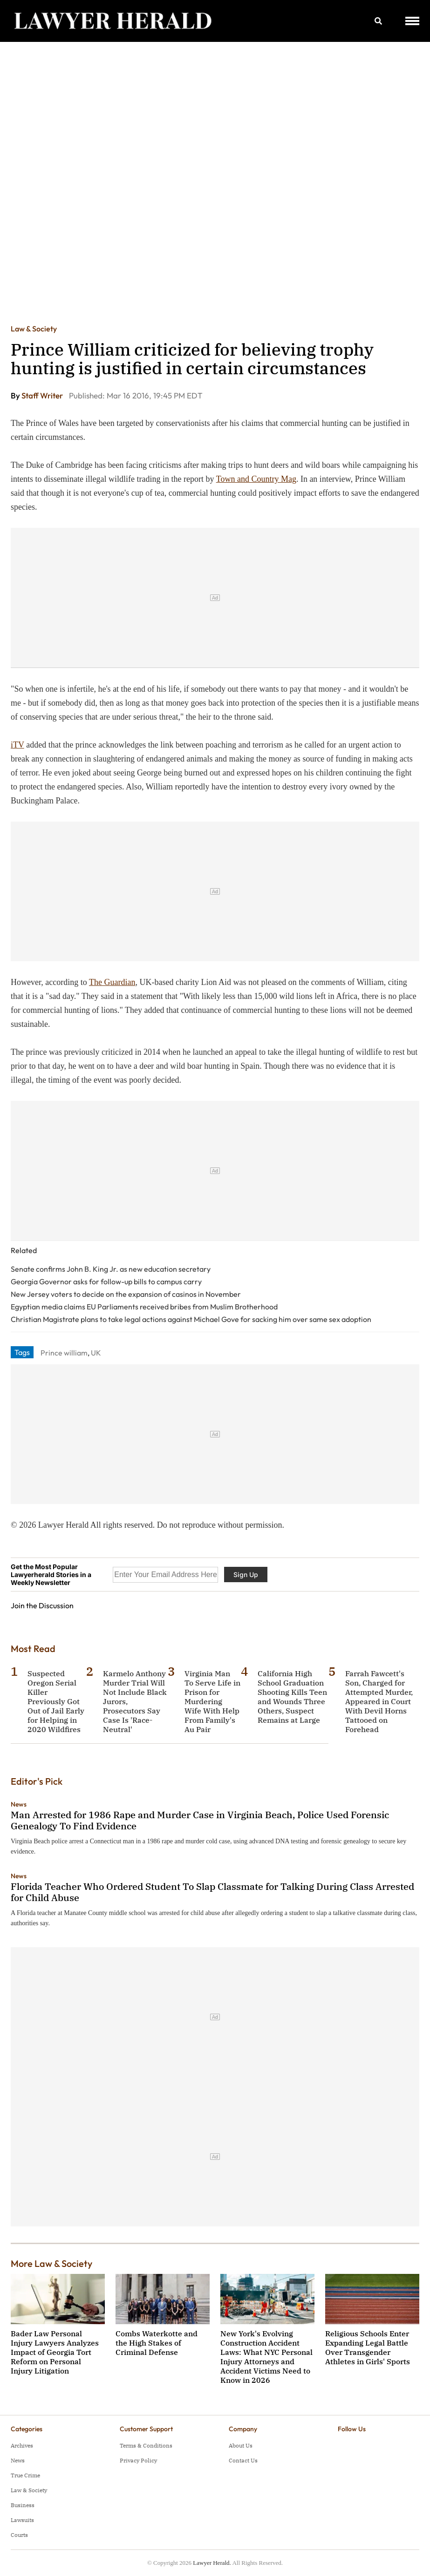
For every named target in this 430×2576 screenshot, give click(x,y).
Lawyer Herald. (212, 2562)
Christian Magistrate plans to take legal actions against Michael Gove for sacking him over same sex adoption (191, 1319)
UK (96, 1352)
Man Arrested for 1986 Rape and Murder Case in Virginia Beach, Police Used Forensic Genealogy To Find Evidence (200, 1820)
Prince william (64, 1352)
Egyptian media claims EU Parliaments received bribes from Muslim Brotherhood (144, 1306)
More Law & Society (51, 2263)
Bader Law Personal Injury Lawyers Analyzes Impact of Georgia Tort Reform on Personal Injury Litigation (55, 2352)
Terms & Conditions (146, 2445)
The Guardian (112, 982)
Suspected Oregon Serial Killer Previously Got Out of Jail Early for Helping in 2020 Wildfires (55, 1701)
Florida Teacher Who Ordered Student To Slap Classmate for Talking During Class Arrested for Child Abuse (212, 1892)
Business (22, 2505)
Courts (19, 2534)
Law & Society (34, 328)
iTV (17, 744)
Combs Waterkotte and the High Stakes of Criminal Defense (157, 2343)
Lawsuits (22, 2519)
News (19, 1804)
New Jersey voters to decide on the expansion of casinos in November (126, 1294)
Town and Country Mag (256, 479)
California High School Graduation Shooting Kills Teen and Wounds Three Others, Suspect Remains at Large (292, 1697)
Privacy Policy (138, 2460)
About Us (241, 2445)
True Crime (25, 2475)
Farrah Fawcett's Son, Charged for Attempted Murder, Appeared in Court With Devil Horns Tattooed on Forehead (379, 1701)
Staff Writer (42, 395)
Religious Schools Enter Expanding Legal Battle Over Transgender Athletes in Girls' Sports (367, 2347)
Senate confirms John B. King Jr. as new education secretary (111, 1269)
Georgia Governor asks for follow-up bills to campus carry (106, 1281)
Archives (22, 2445)
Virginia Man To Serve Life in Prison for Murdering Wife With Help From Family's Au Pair (212, 1701)
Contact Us (243, 2460)
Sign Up (245, 1574)
